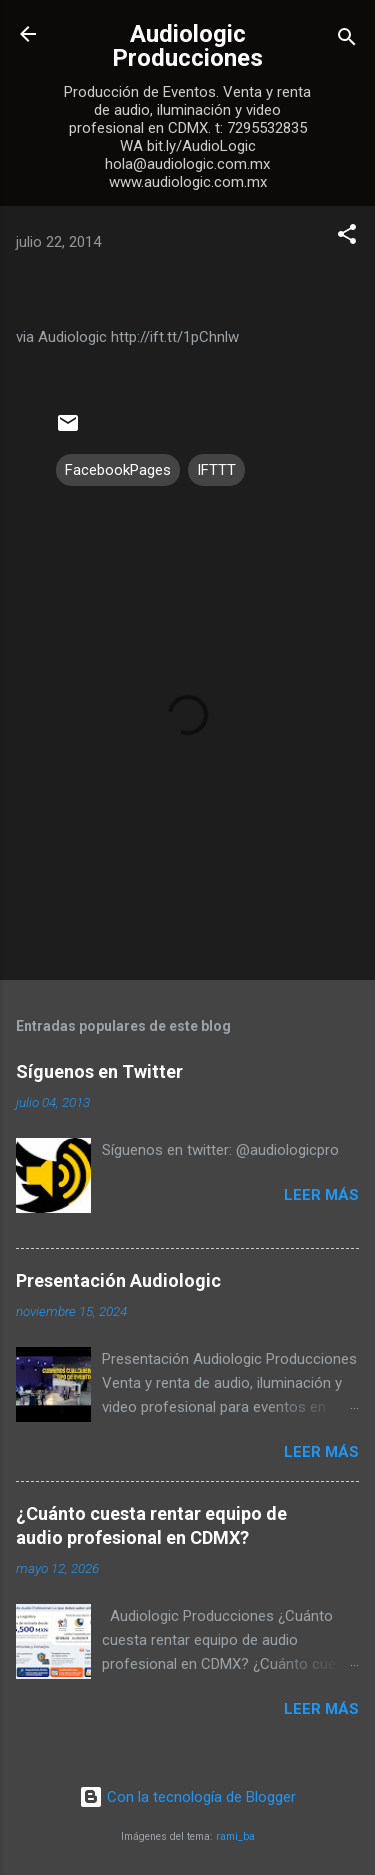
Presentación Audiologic (118, 1280)
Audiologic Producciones (187, 46)
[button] (347, 237)
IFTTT (216, 470)
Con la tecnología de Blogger (187, 1797)
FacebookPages (118, 470)
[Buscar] (347, 40)
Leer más (321, 1195)
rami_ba (235, 1836)
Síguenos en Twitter (99, 1071)
